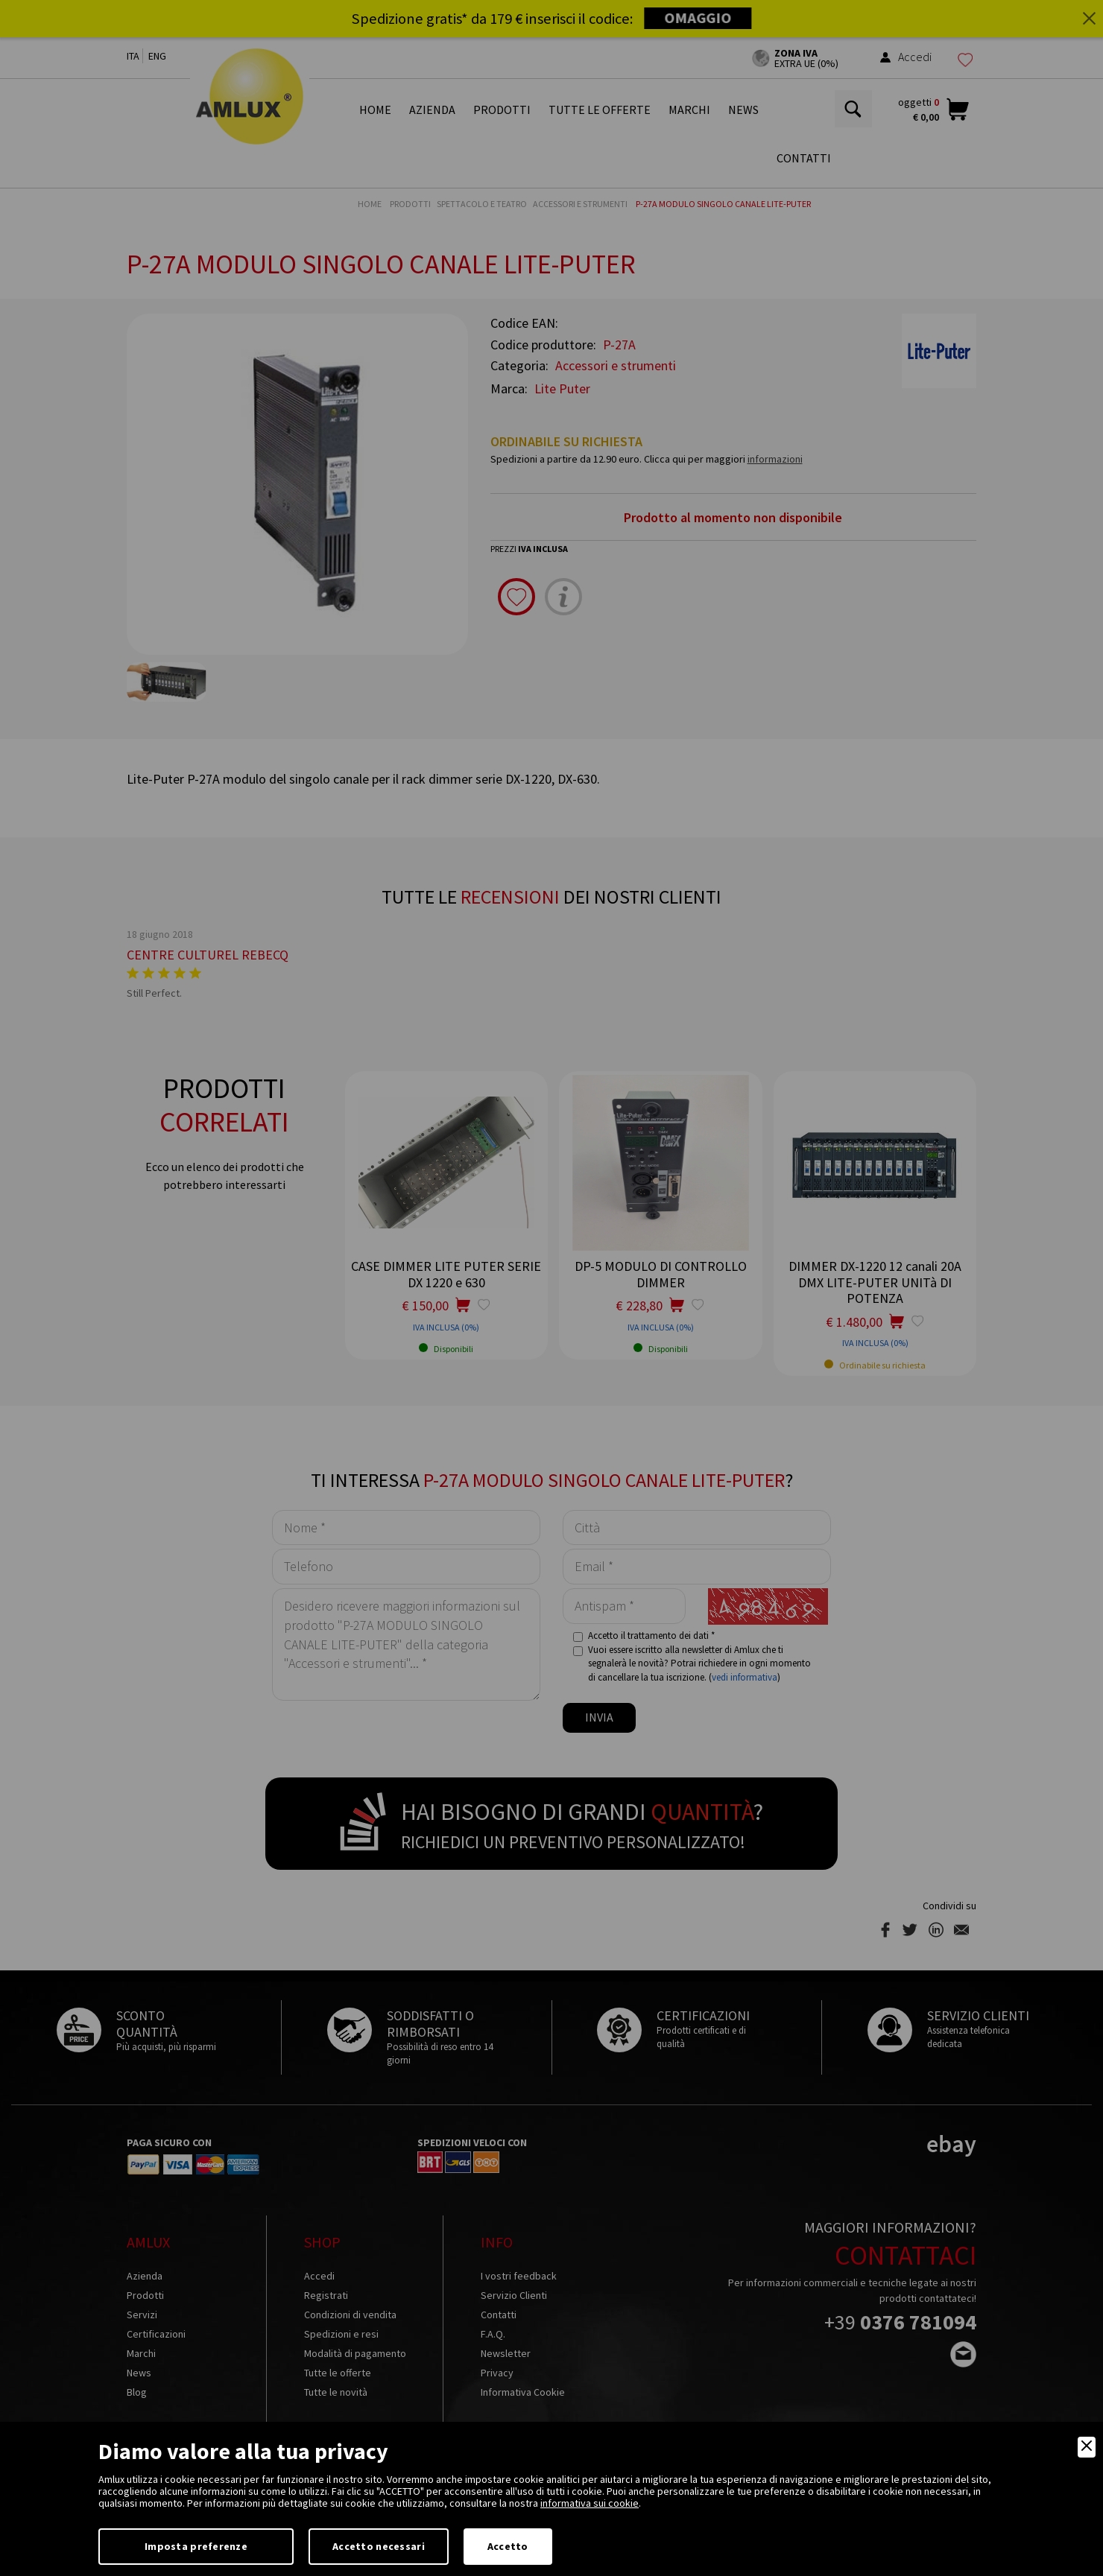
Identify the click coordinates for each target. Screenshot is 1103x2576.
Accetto (507, 2546)
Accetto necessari (378, 2546)
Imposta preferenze (196, 2546)
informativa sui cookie (589, 2503)
